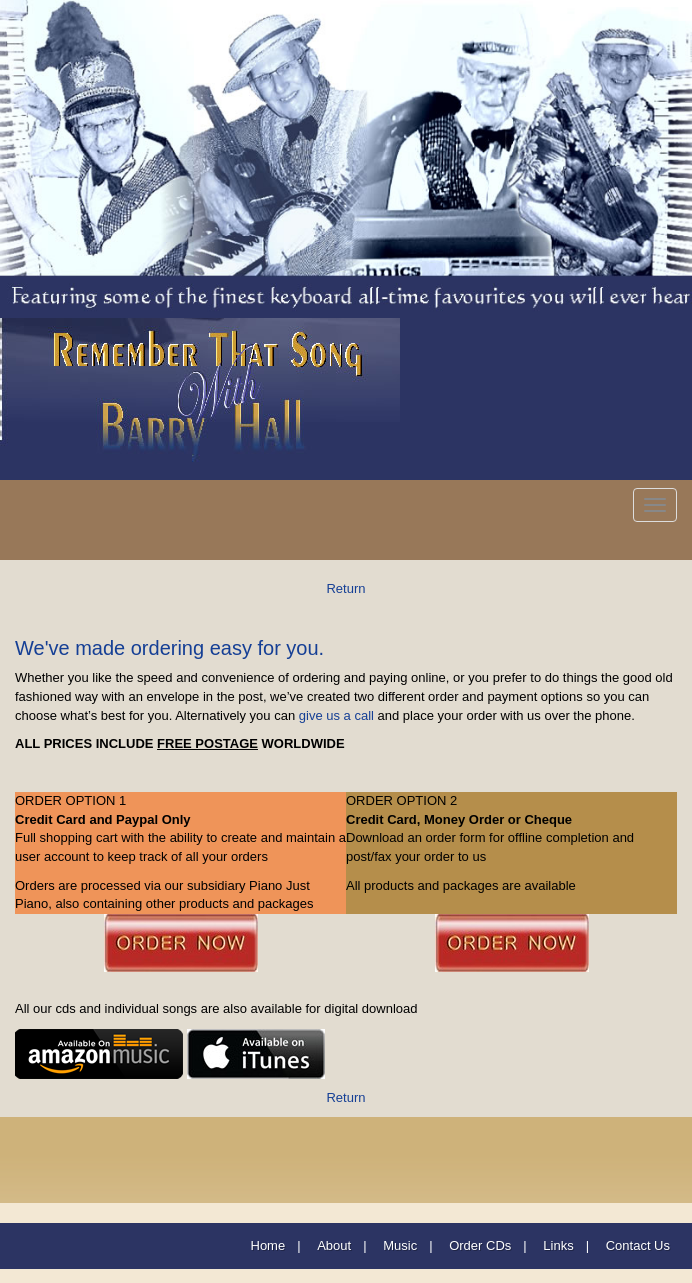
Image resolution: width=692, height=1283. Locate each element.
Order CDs (480, 1245)
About (334, 1245)
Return (345, 588)
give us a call (336, 715)
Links (558, 1245)
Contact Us (638, 1245)
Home (268, 1245)
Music (400, 1245)
